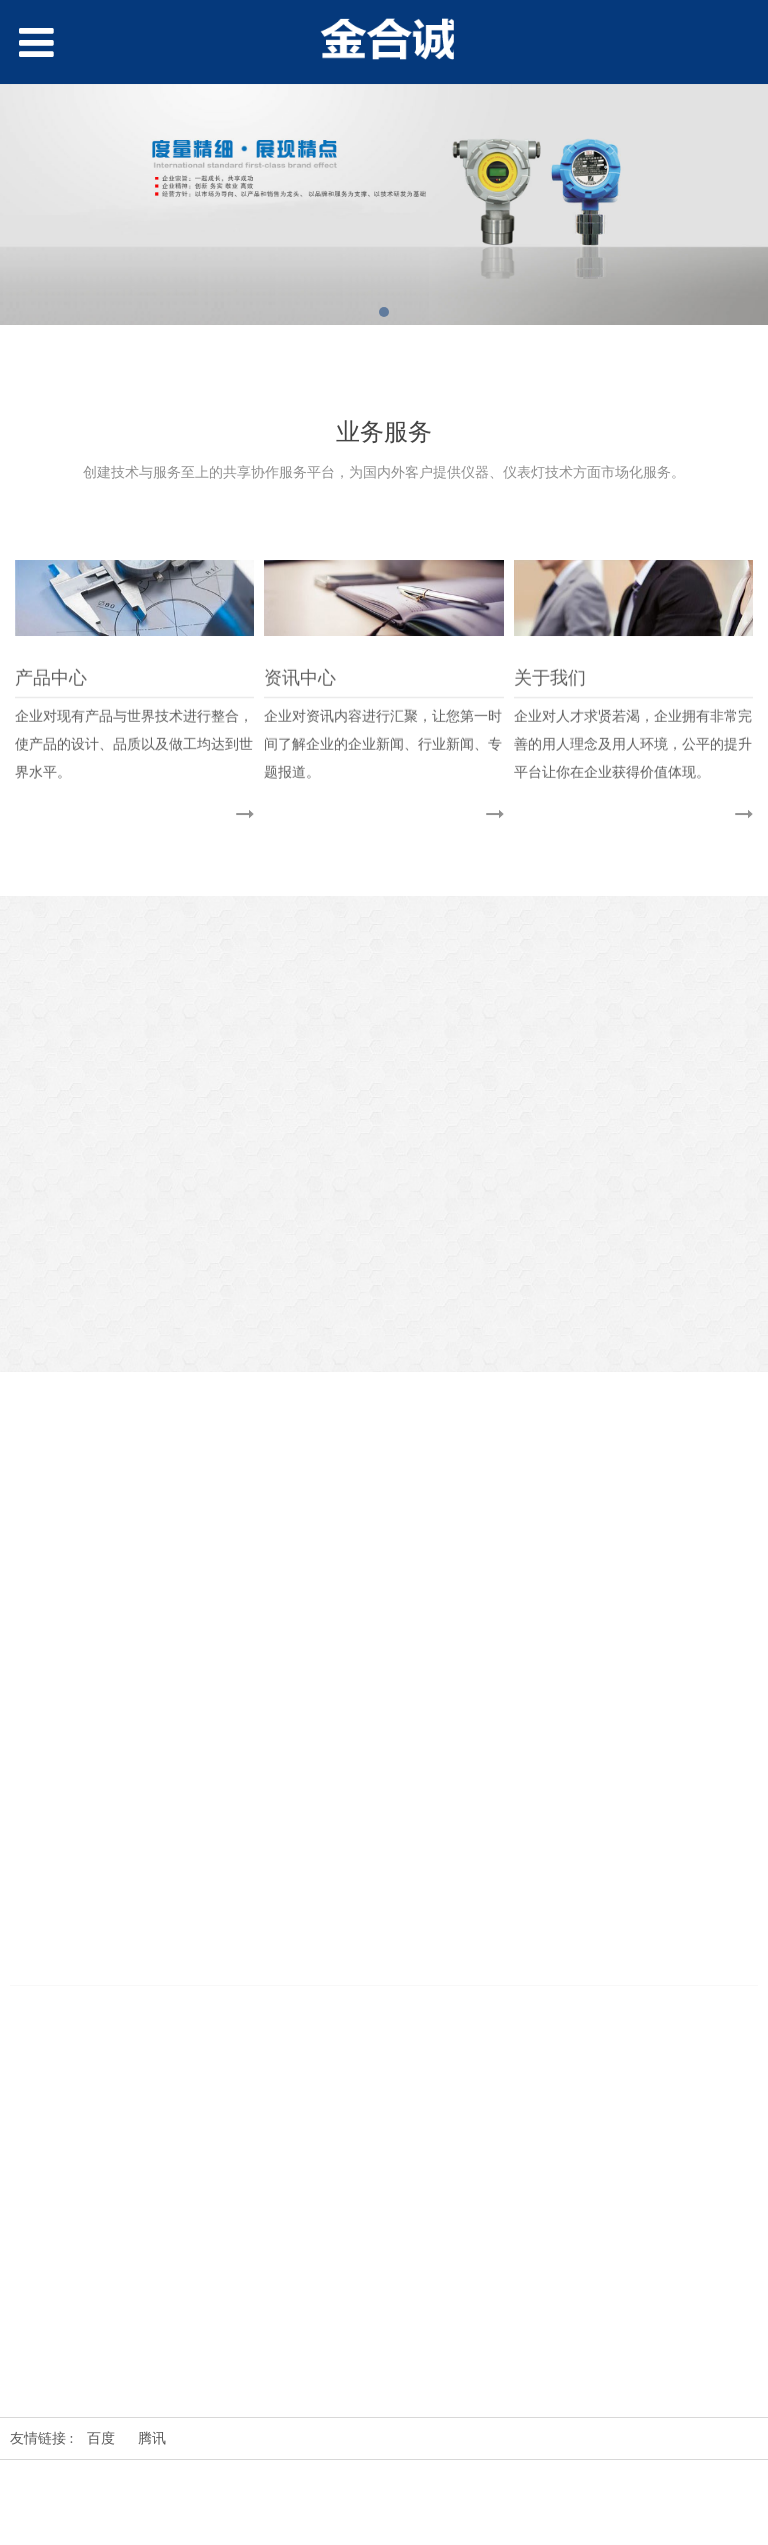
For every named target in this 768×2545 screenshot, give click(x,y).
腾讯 (152, 2438)
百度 (101, 2438)
